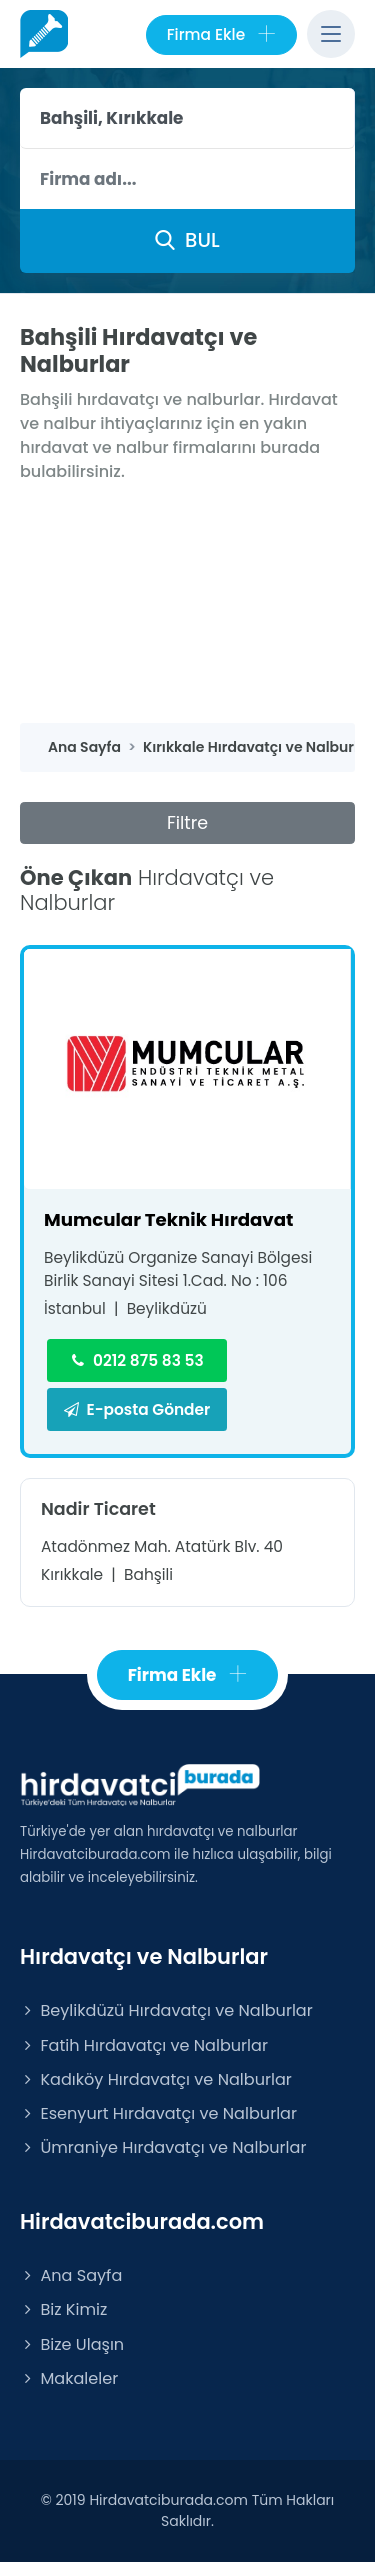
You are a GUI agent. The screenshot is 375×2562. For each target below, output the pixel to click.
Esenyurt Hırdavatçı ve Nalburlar (158, 2113)
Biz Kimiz (63, 2309)
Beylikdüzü (167, 1308)
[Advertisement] (187, 603)
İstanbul (75, 1308)
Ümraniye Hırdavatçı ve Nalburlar (163, 2147)
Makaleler (69, 2378)
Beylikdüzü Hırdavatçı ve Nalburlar (166, 2010)
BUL (187, 240)
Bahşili (148, 1574)
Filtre (187, 823)
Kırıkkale (72, 1574)
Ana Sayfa (71, 2275)
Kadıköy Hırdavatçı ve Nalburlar (156, 2079)
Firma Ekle (221, 35)
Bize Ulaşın (72, 2344)
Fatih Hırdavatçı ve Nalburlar (144, 2045)
